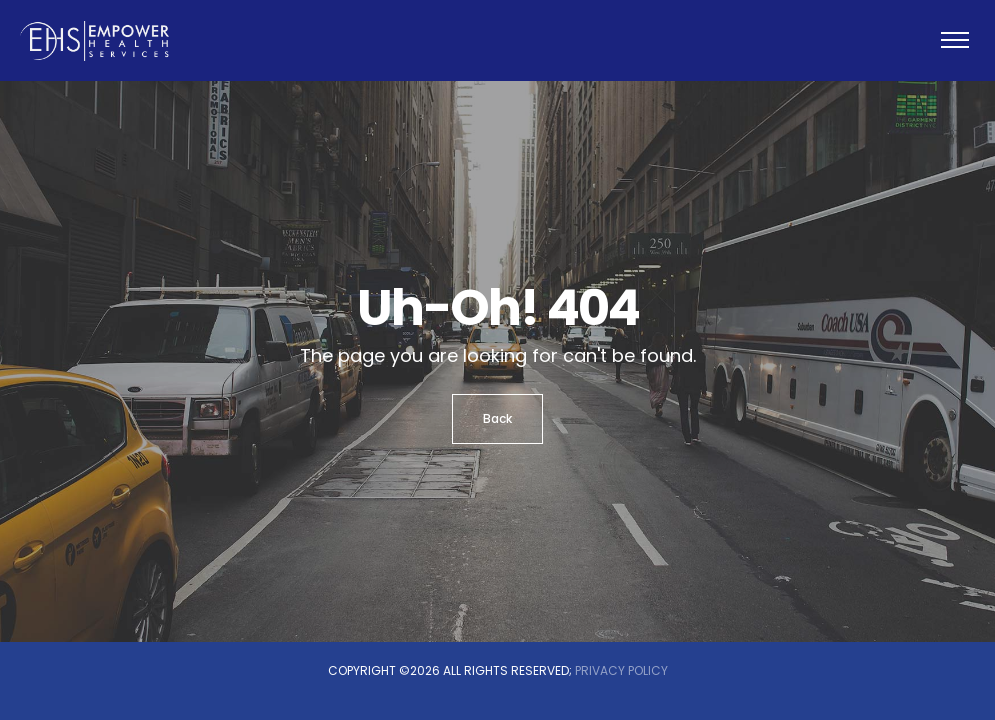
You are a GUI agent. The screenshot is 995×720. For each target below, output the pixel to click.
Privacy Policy (621, 670)
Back (497, 418)
